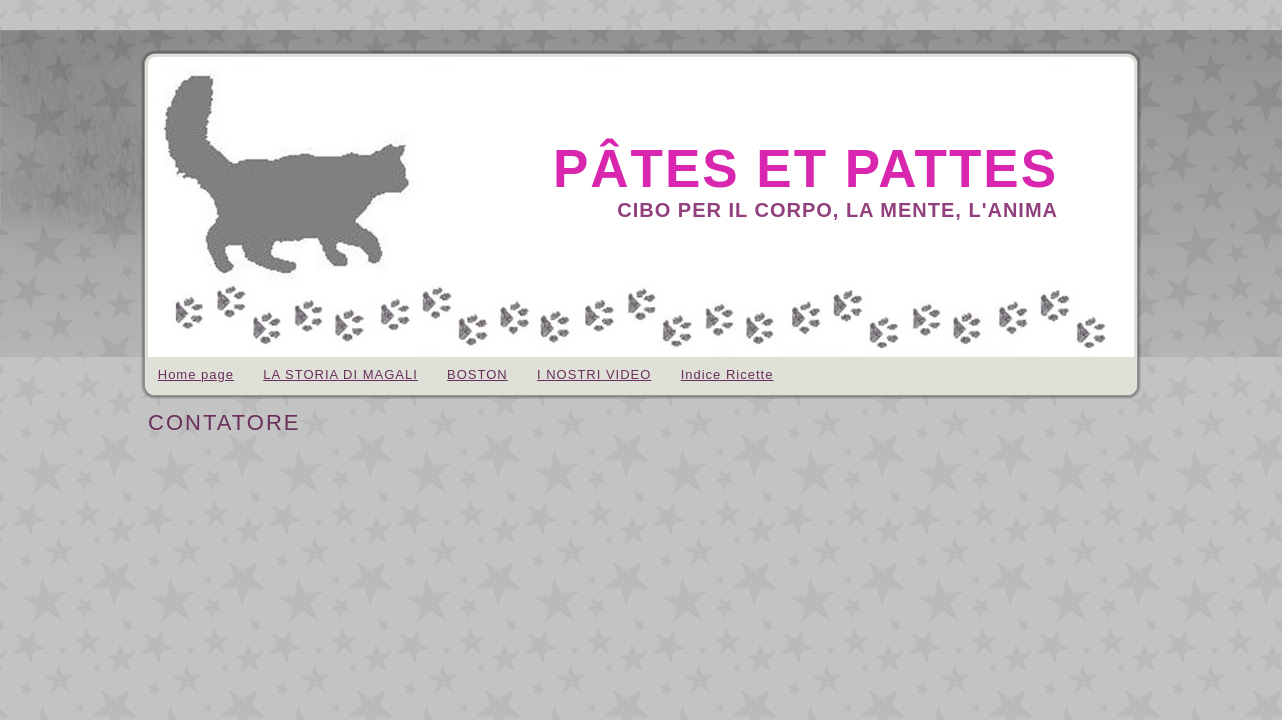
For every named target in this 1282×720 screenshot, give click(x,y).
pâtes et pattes (805, 168)
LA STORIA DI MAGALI (340, 374)
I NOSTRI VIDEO (594, 374)
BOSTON (477, 374)
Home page (196, 374)
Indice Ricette (727, 374)
